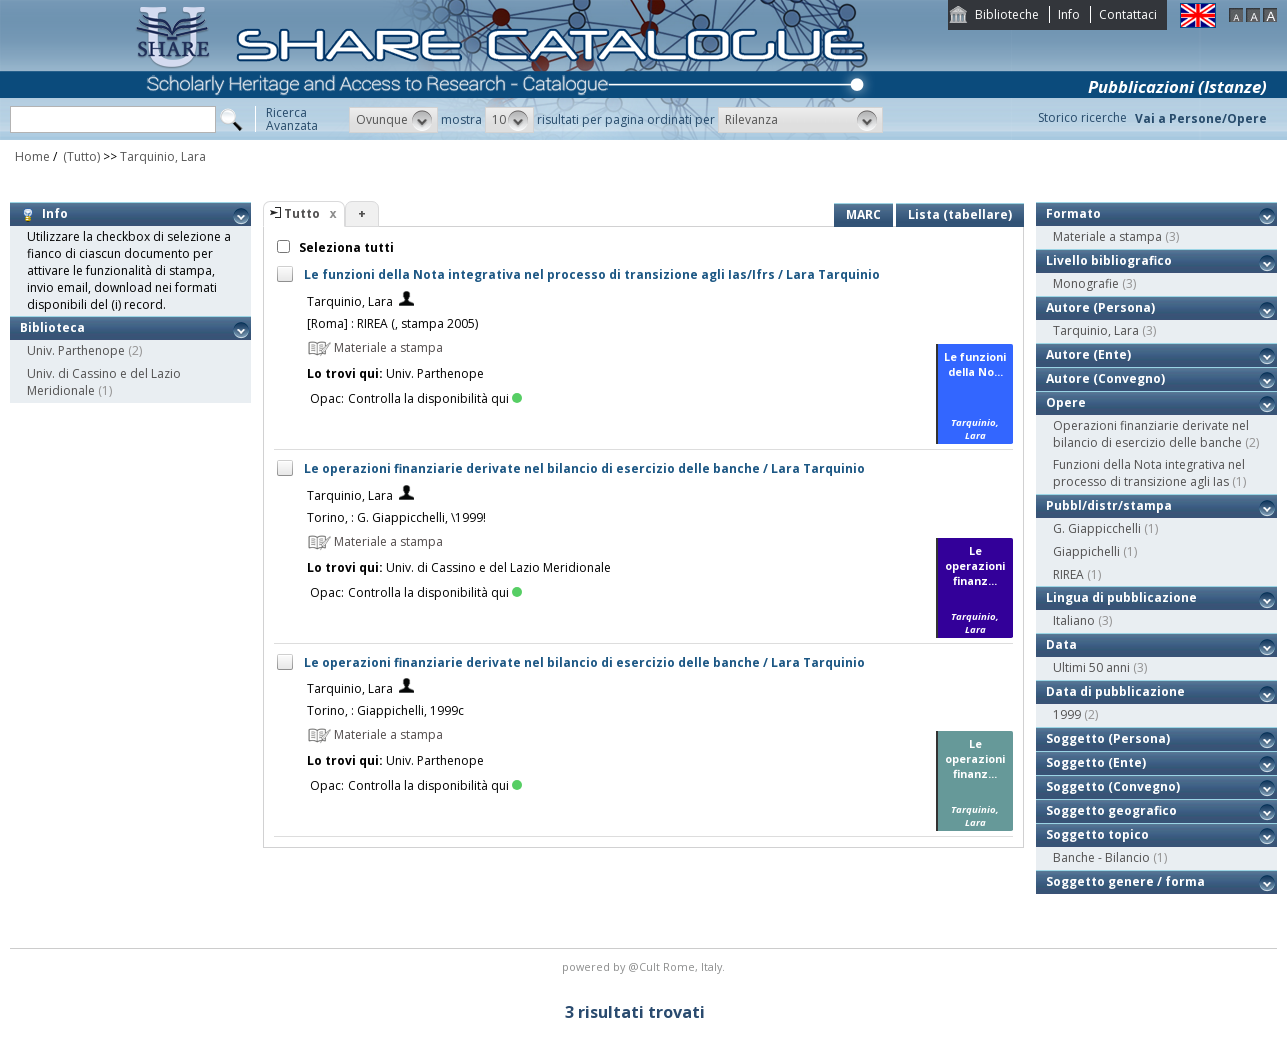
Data (1061, 644)
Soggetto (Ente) (1096, 762)
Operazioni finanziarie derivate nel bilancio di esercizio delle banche (1151, 434)
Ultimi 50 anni (1091, 667)
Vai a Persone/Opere (1201, 118)
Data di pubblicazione (1115, 691)
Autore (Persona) (1100, 307)
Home (32, 156)
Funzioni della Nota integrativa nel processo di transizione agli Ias (1149, 473)
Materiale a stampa (1107, 236)
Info (1069, 14)
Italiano (1074, 620)
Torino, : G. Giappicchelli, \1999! (396, 517)
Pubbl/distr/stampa (1109, 505)
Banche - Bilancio (1101, 857)
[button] (393, 120)
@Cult (645, 966)
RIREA (1068, 574)
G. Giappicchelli (1097, 528)
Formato (1073, 213)
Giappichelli (1086, 551)
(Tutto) (80, 156)
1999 (1067, 714)
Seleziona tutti (345, 247)
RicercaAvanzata (292, 119)
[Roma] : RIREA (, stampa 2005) (392, 323)
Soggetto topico (1097, 834)
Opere (1066, 402)
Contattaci (1128, 14)
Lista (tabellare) (960, 214)
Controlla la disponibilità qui (435, 398)
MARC (863, 214)
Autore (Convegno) (1105, 378)
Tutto (302, 213)
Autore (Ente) (1088, 354)
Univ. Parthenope (76, 350)
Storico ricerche (1082, 117)
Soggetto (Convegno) (1113, 786)
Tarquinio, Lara (163, 156)
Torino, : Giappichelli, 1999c (385, 710)
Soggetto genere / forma (1125, 881)
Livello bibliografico (1109, 260)
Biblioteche (1007, 14)
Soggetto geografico (1111, 810)
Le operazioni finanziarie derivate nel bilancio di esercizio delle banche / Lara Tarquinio (584, 468)
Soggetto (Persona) (1108, 738)
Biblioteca (52, 327)
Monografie (1086, 283)
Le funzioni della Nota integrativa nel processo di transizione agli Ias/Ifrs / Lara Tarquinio (592, 274)
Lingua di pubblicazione (1121, 597)
